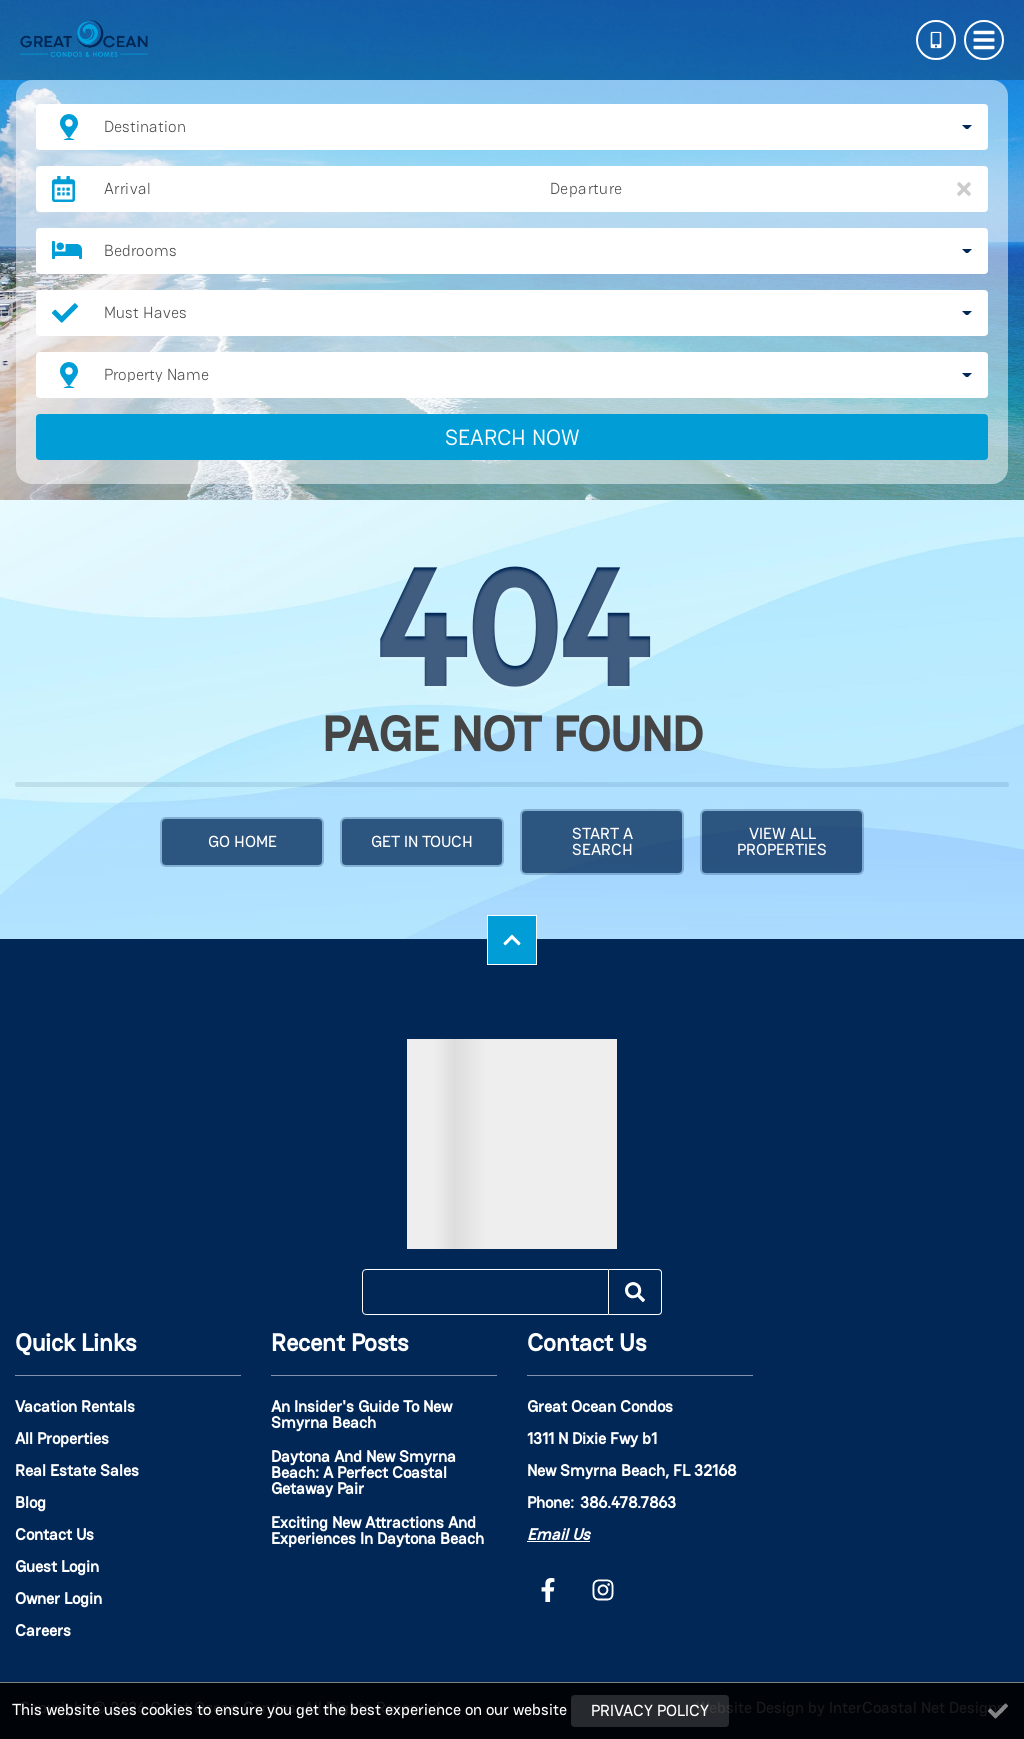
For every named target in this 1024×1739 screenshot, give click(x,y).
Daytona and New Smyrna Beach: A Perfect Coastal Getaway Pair (363, 1474)
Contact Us (54, 1535)
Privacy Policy (650, 1710)
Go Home (242, 841)
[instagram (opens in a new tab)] (603, 1590)
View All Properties (782, 841)
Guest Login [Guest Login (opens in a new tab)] (57, 1567)
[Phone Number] (936, 40)
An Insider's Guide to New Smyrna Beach (361, 1416)
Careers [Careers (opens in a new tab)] (43, 1631)
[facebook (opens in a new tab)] (551, 1590)
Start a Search (602, 841)
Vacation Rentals (75, 1407)
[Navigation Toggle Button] (984, 40)
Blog (30, 1503)
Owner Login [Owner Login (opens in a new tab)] (58, 1599)
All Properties (62, 1439)
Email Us (558, 1534)
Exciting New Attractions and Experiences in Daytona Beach (377, 1532)
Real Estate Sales (77, 1471)
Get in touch (422, 841)
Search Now (512, 437)
